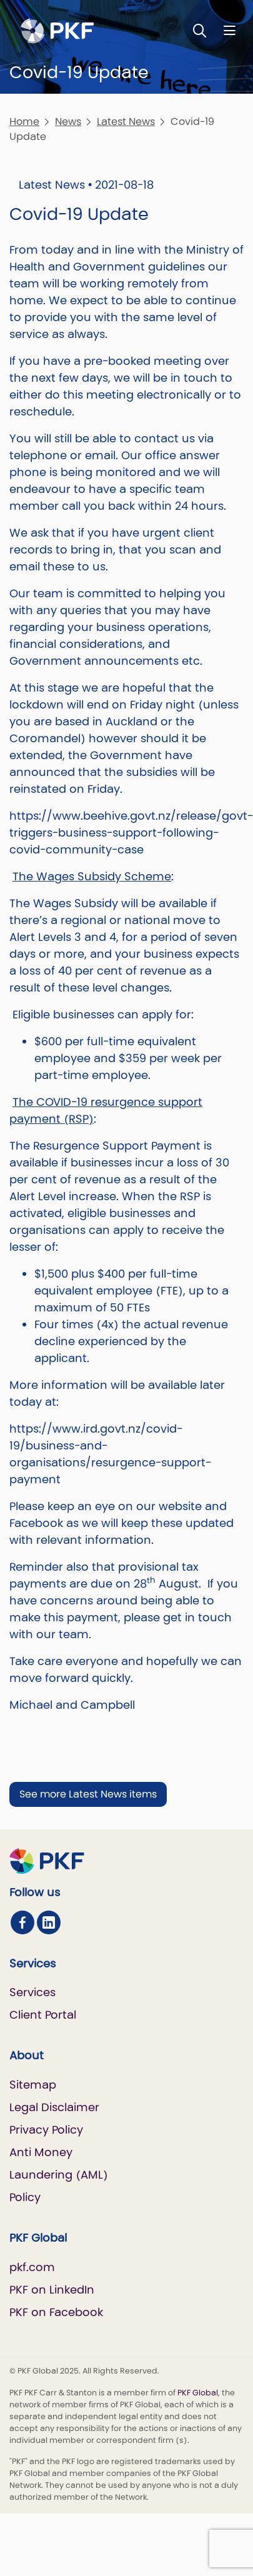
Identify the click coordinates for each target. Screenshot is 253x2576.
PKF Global (197, 2392)
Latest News (126, 121)
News (68, 121)
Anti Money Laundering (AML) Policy (58, 2174)
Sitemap (32, 2084)
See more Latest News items (88, 1794)
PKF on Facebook (56, 2312)
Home (24, 121)
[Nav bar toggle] (229, 30)
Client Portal (42, 2014)
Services (32, 1992)
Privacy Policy (46, 2129)
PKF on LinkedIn (51, 2289)
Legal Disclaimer (54, 2107)
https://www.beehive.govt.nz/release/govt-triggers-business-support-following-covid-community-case (131, 832)
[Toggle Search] (199, 30)
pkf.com (32, 2267)
